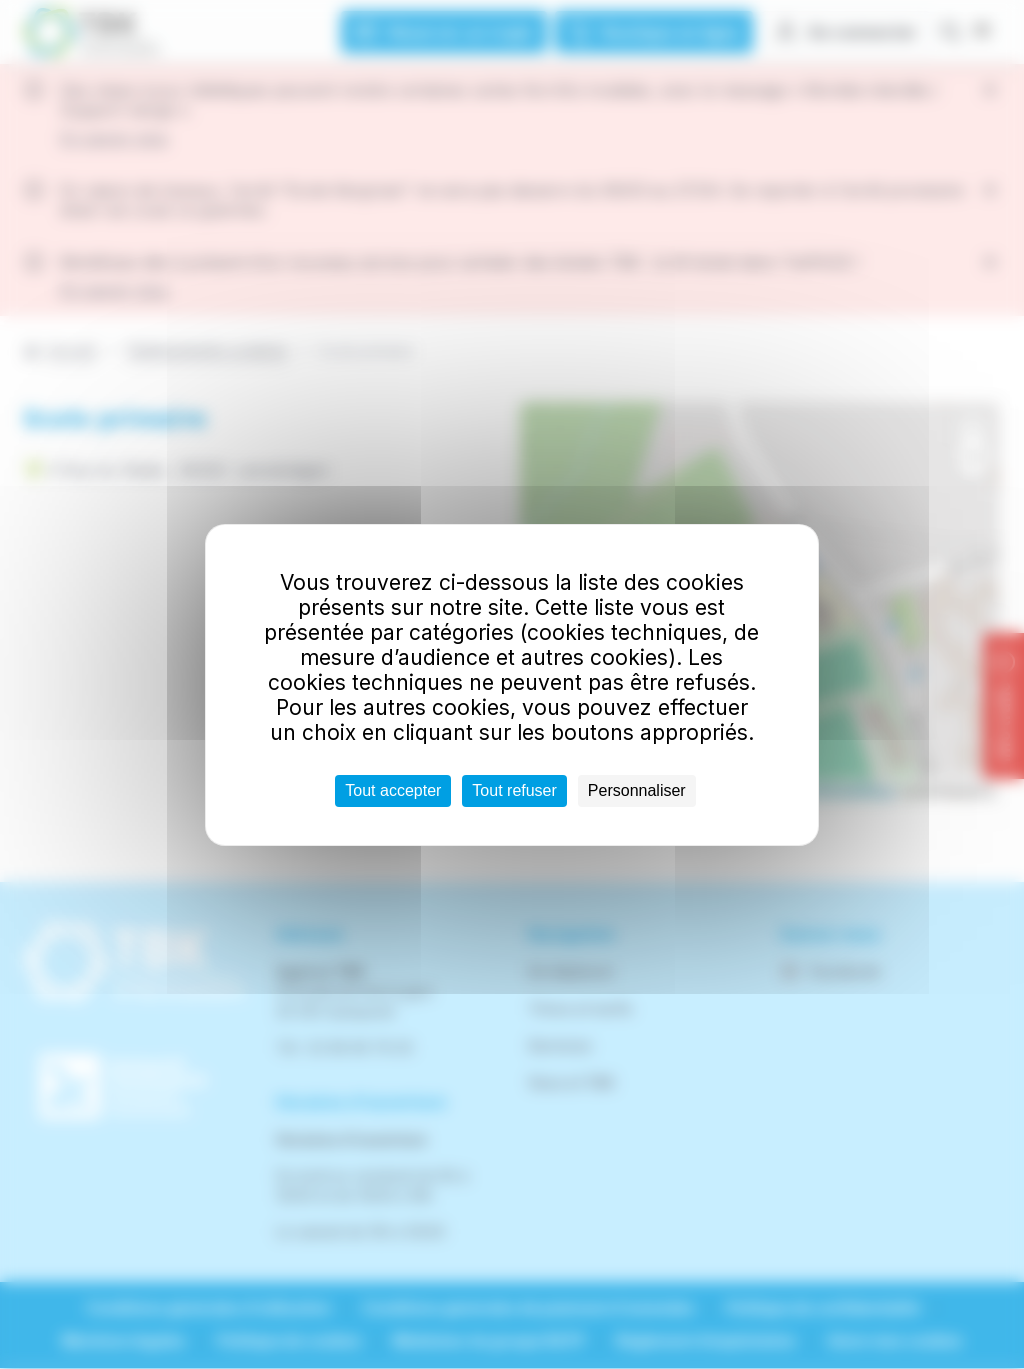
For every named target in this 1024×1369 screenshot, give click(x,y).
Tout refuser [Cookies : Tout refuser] (514, 790)
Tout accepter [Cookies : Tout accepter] (393, 790)
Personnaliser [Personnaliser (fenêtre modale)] (637, 790)
